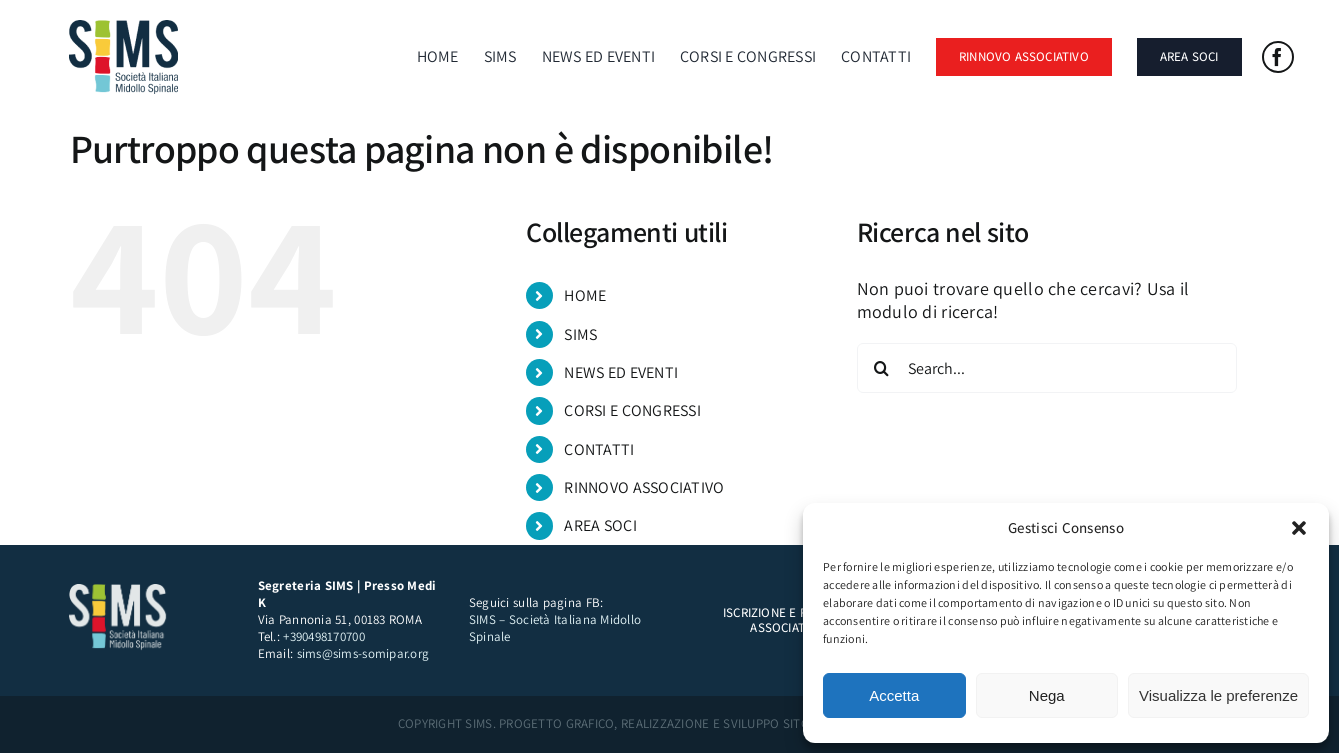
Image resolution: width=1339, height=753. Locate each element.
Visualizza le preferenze (1218, 695)
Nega (1047, 695)
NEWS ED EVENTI (621, 372)
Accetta (894, 695)
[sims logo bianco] (119, 592)
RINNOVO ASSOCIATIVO (644, 487)
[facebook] (1278, 57)
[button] (1299, 528)
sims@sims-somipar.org (363, 653)
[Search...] (1047, 368)
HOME (585, 295)
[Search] (882, 368)
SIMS (580, 334)
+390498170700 (324, 636)
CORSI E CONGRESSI (632, 410)
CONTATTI (599, 449)
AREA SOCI (600, 525)
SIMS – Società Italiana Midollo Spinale (555, 628)
